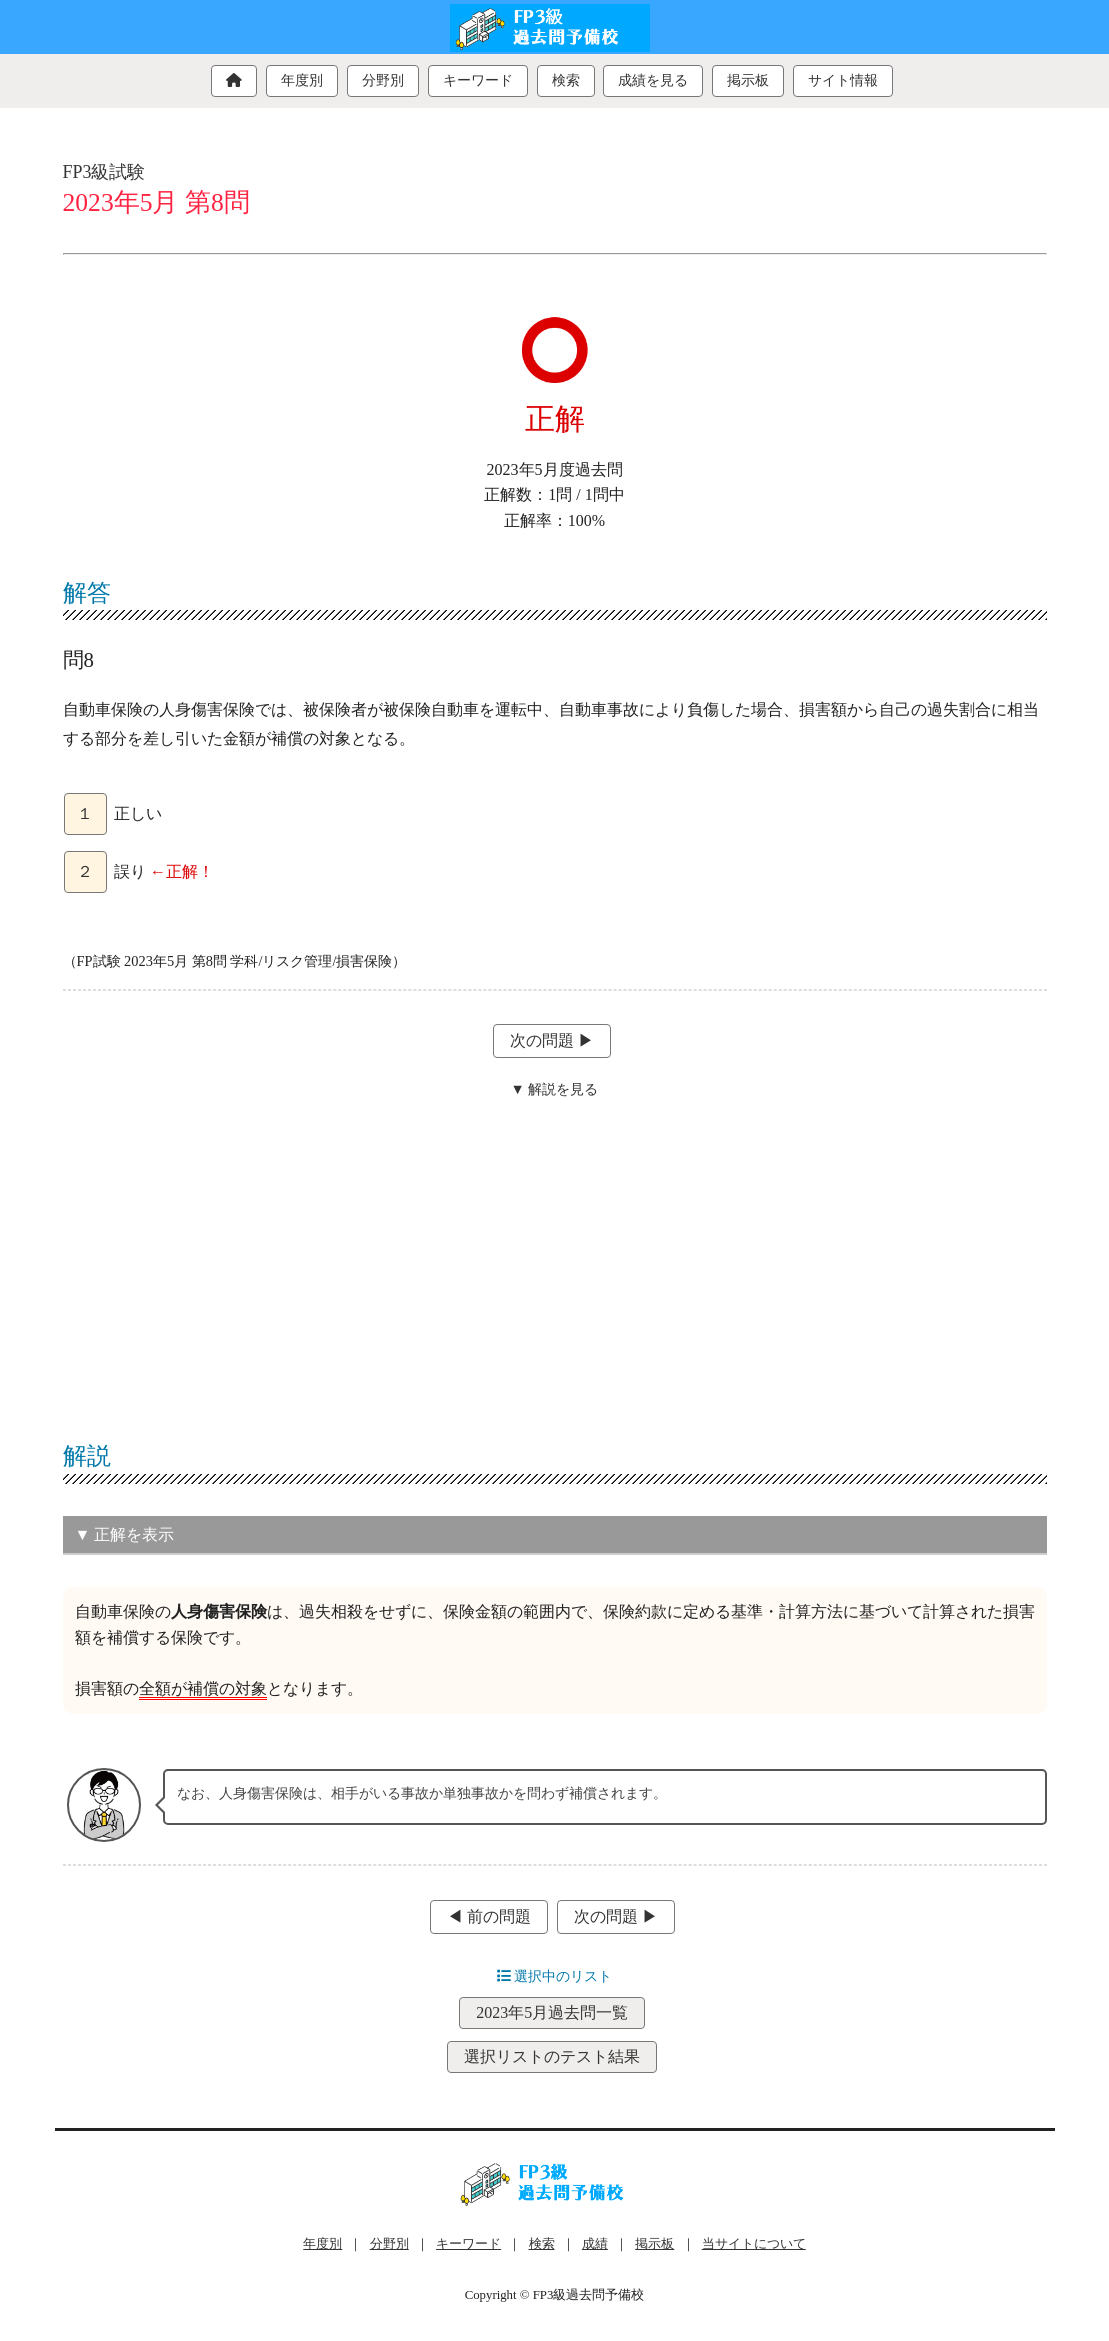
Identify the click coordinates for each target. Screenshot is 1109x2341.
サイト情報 (843, 80)
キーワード (478, 80)
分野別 (383, 80)
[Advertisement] (555, 1257)
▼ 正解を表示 (125, 1534)
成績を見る (653, 80)
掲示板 (748, 80)
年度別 (302, 80)
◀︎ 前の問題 (489, 1916)
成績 (595, 2244)
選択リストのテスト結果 (552, 2056)
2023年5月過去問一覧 (552, 2012)
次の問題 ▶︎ (552, 1040)
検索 (566, 80)
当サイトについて (754, 2244)
